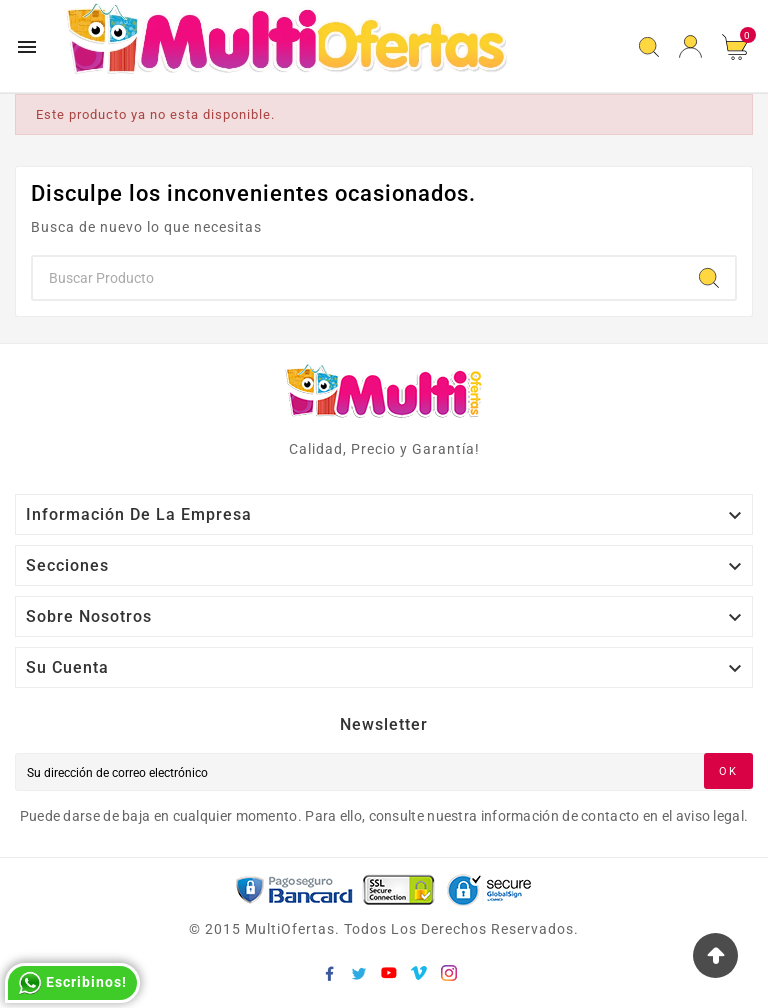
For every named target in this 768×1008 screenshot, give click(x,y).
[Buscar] (358, 278)
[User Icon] (690, 46)
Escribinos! (72, 983)
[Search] (709, 278)
